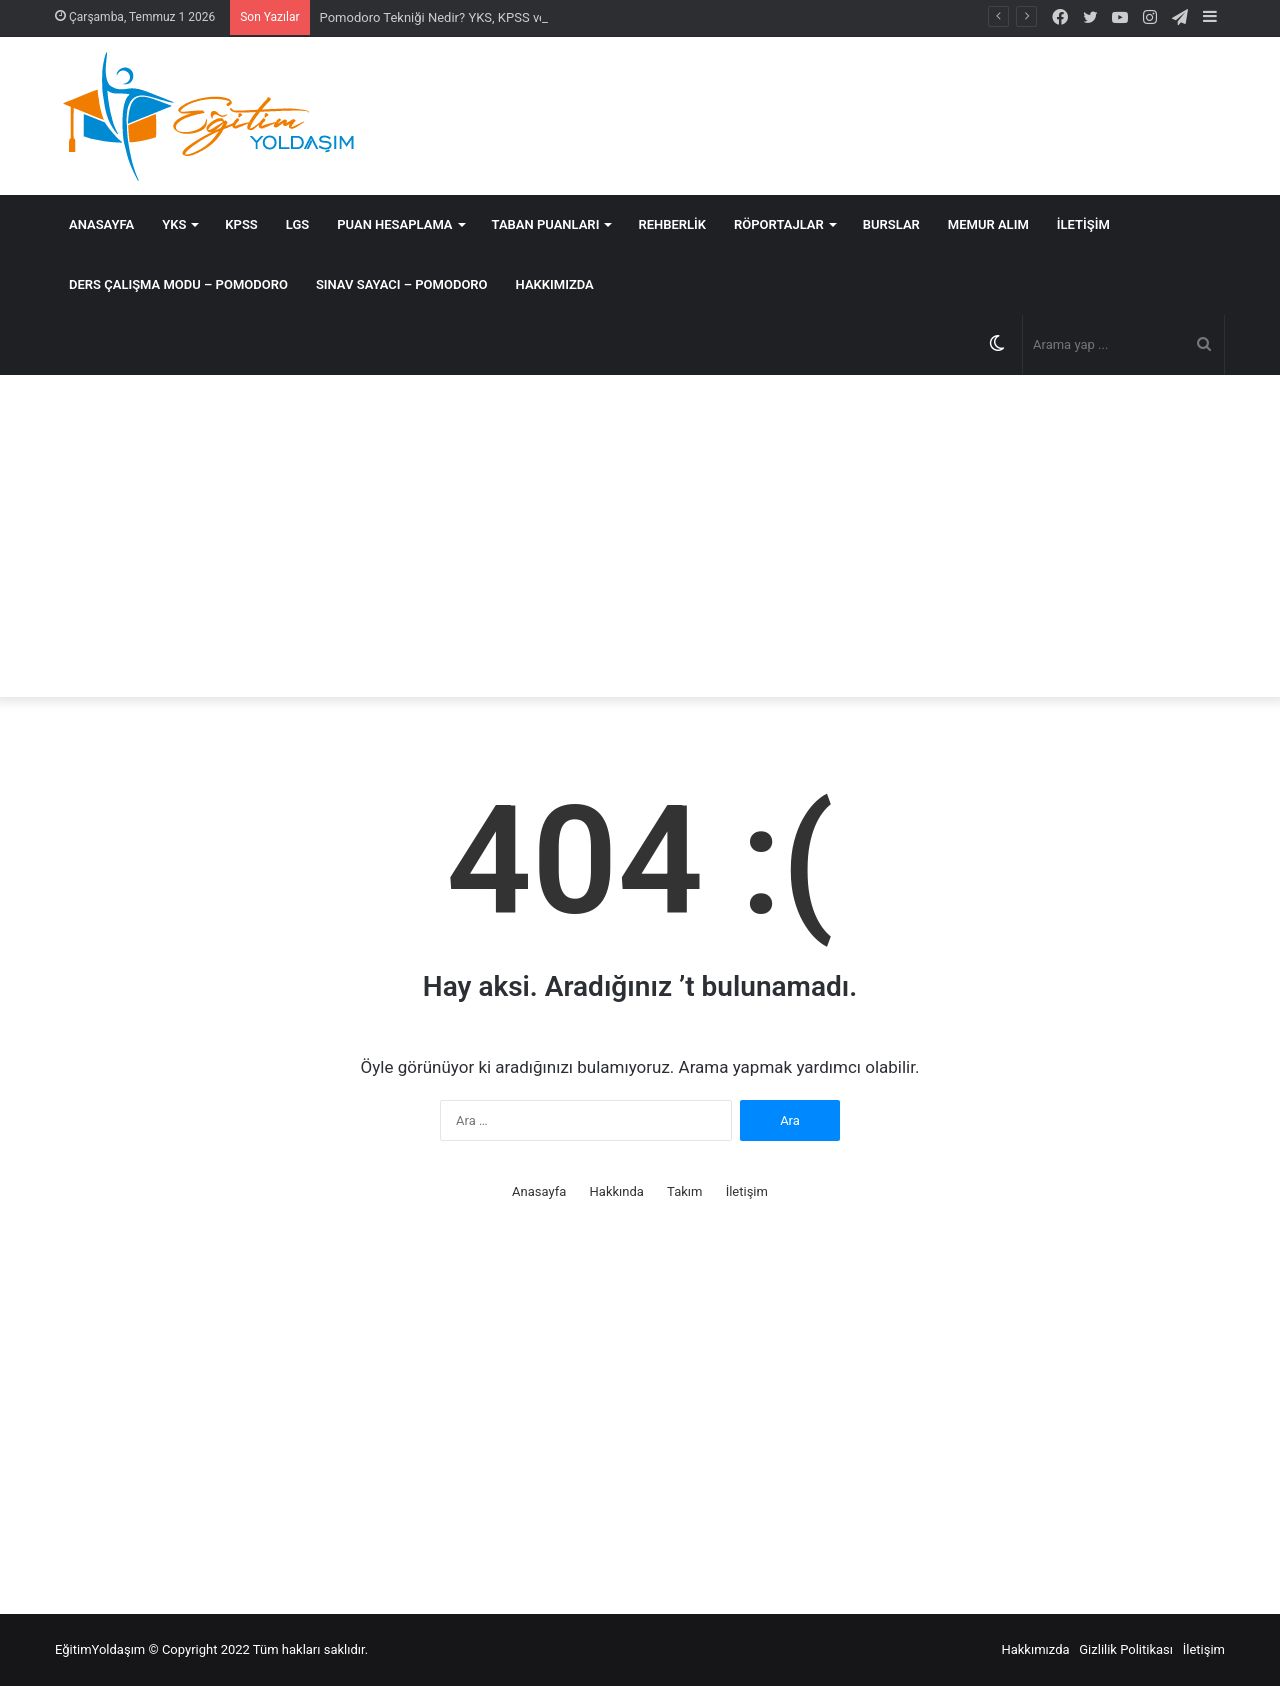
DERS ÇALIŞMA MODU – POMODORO (178, 284)
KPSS (241, 224)
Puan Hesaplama (394, 224)
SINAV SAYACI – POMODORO (402, 284)
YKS (174, 224)
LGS (297, 224)
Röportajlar (779, 224)
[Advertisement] (640, 536)
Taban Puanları (546, 224)
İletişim (1083, 224)
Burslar (891, 224)
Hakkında (617, 1191)
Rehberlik (672, 224)
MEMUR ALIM (988, 224)
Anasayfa (101, 224)
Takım (684, 1191)
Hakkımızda (555, 284)
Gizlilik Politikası (1126, 1649)
